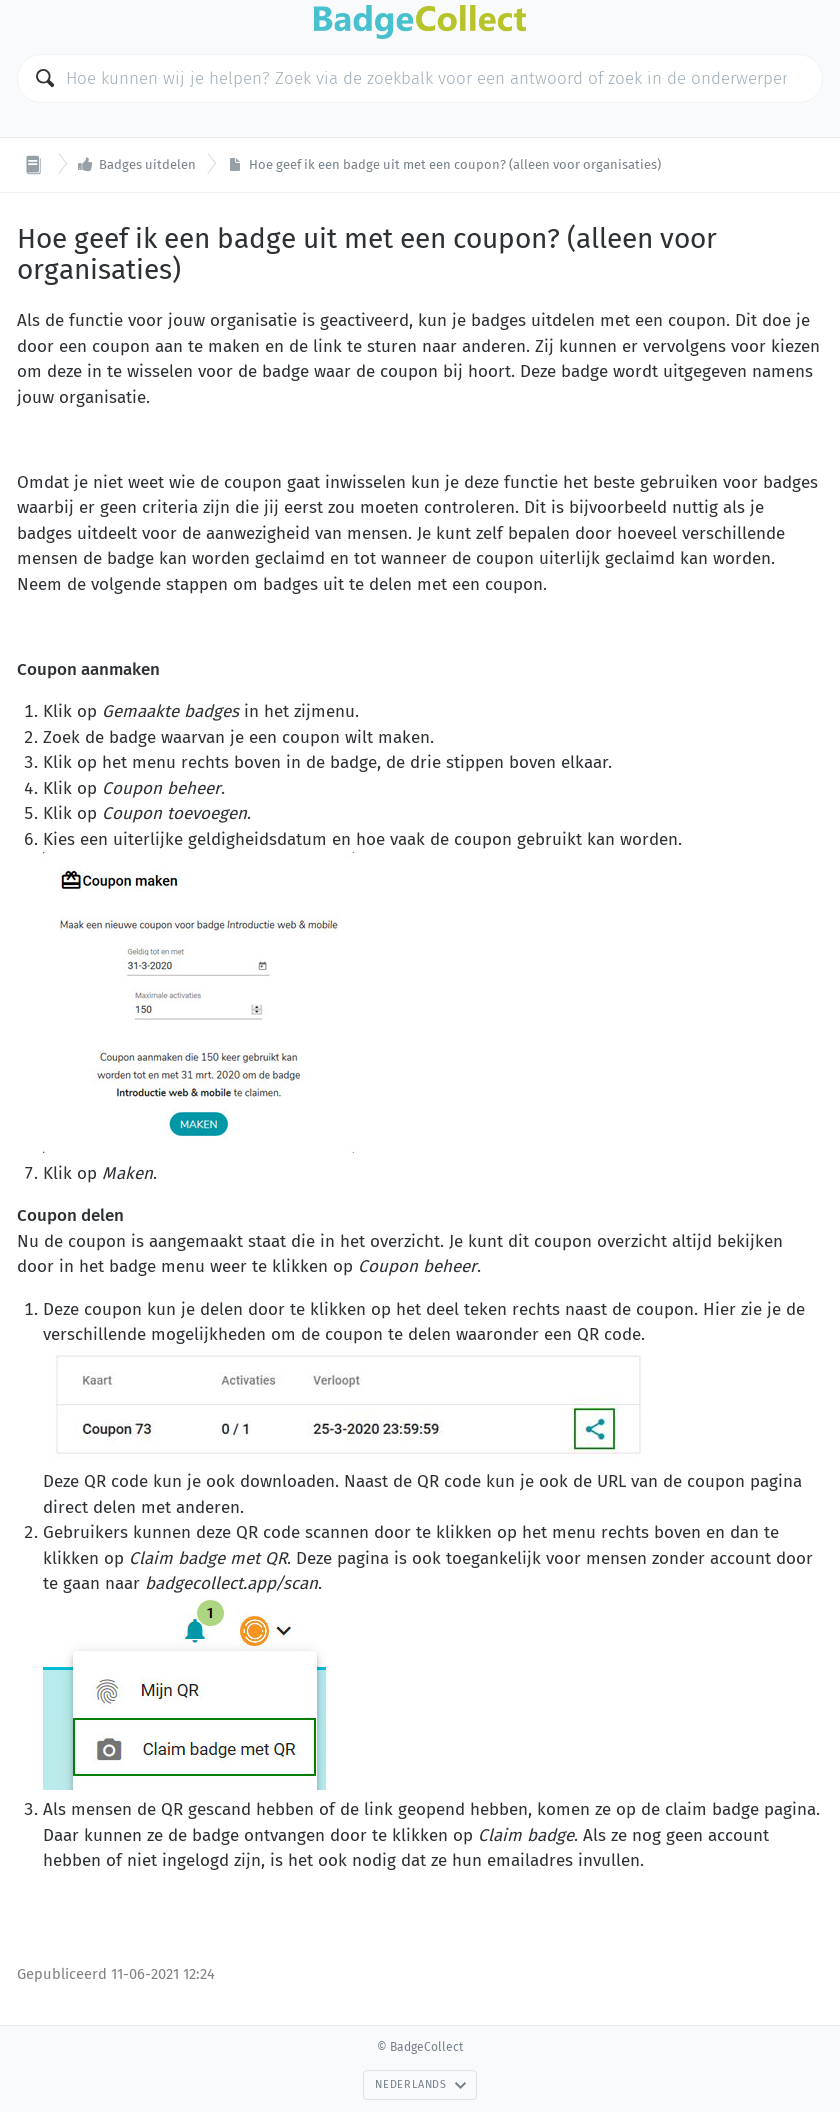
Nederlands (421, 2084)
